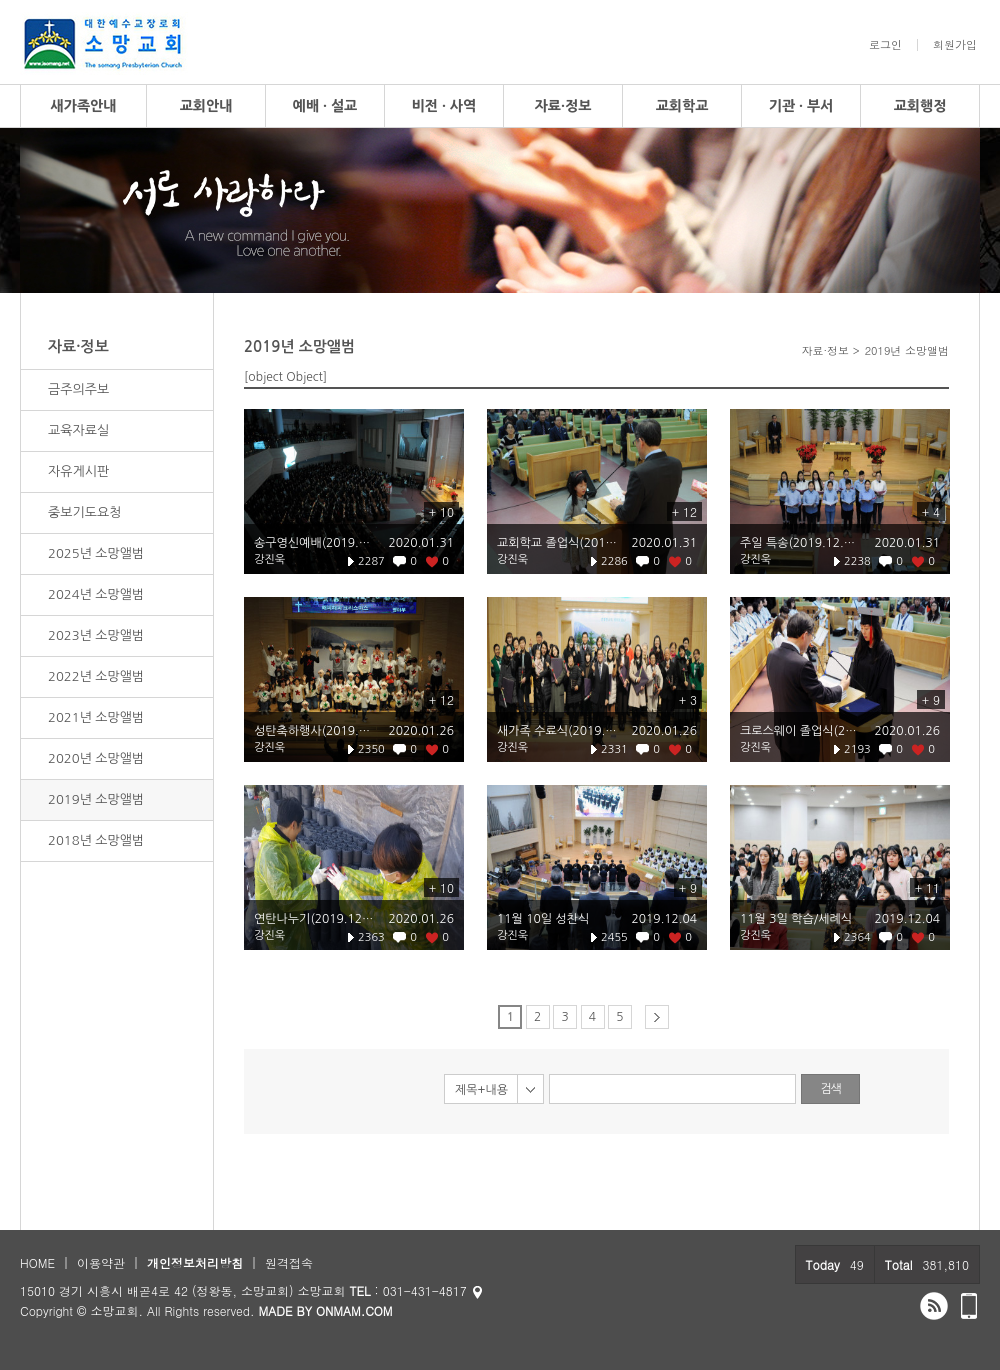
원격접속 (289, 1262)
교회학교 (682, 106)
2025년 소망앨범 (96, 553)
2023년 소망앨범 (96, 635)
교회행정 (920, 106)
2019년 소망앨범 (96, 799)
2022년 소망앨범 (96, 676)
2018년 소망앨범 (96, 840)
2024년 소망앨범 (96, 594)
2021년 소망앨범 (96, 717)
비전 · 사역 (444, 106)
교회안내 (206, 106)
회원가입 (955, 45)
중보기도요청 (84, 512)
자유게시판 (78, 471)
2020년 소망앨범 (96, 758)
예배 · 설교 (325, 106)
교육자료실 (78, 430)
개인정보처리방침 (195, 1262)
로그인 (885, 45)
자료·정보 (563, 106)
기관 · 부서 (801, 106)
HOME (37, 1262)
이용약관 (101, 1262)
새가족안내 (84, 106)
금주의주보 (78, 389)
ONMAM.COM (354, 1310)
